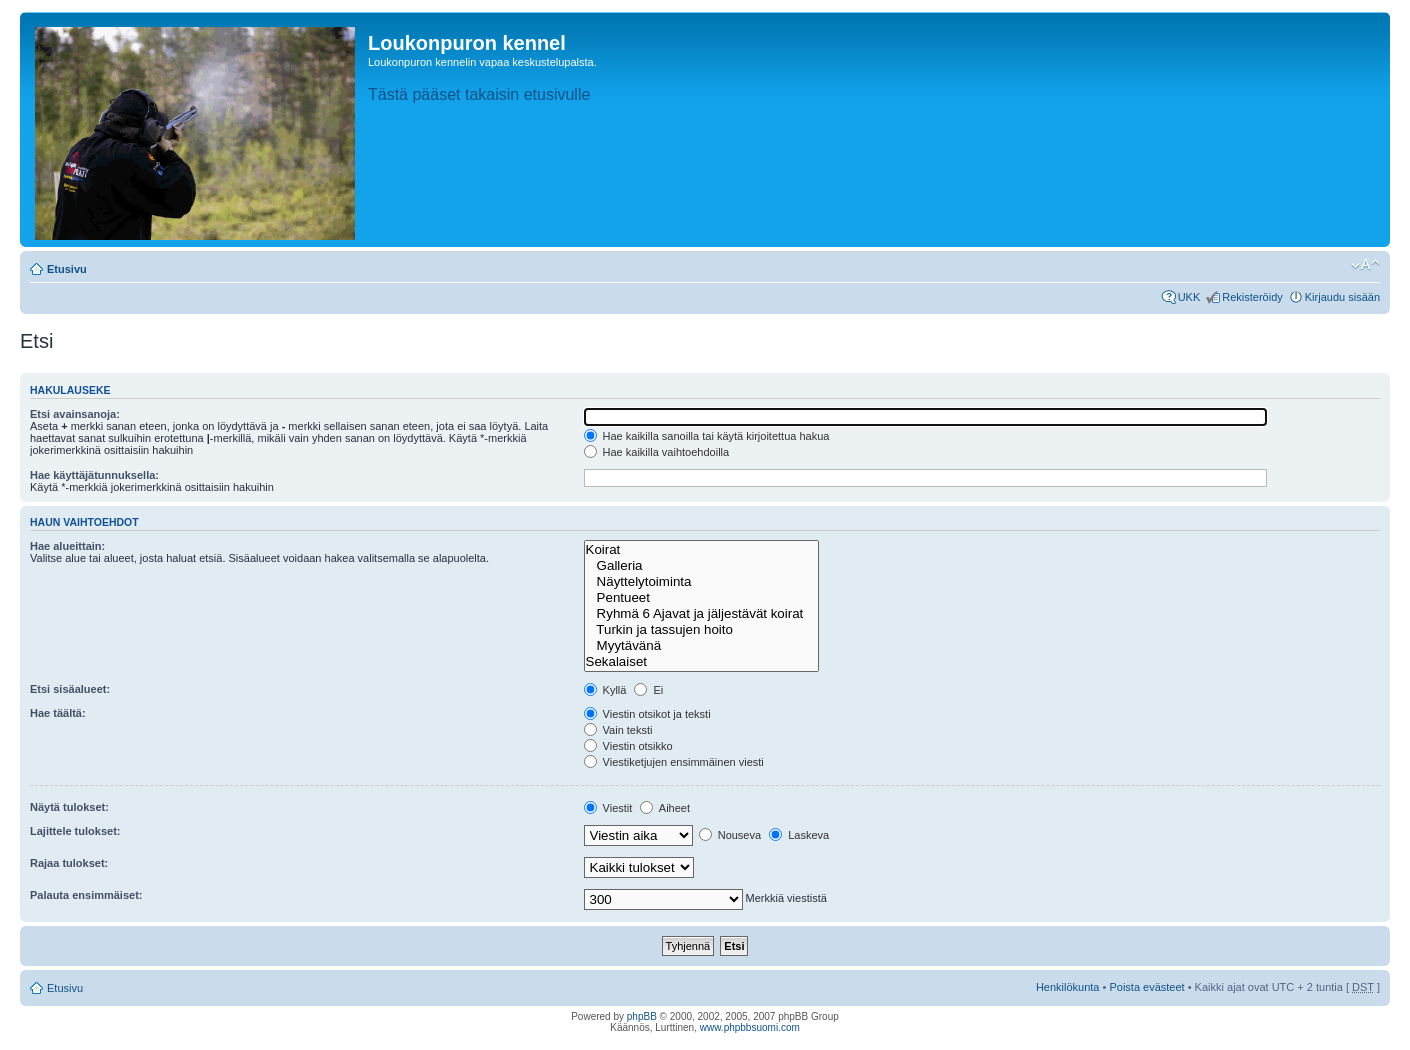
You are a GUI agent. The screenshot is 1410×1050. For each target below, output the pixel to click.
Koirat (701, 550)
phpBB (642, 1016)
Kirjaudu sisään (1342, 297)
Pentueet (701, 598)
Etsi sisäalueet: (70, 689)
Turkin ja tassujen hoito (701, 630)
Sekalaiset (701, 662)
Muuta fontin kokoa (1365, 265)
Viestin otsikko (628, 746)
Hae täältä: (58, 713)
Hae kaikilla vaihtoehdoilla (657, 452)
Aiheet (665, 808)
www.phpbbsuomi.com (750, 1027)
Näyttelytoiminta (701, 582)
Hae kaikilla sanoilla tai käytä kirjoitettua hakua (707, 436)
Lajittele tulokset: (75, 831)
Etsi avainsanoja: (75, 414)
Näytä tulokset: (69, 807)
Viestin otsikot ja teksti (647, 714)
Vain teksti (618, 730)
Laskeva (799, 835)
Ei (648, 690)
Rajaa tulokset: (69, 863)
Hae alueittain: (67, 546)
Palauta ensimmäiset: (86, 895)
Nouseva (730, 835)
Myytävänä (701, 646)
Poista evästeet (1146, 987)
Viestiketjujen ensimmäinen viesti (674, 762)
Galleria (701, 566)
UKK (1189, 297)
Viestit (608, 808)
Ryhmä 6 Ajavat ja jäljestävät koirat (701, 614)
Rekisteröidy (1252, 297)
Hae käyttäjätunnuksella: (94, 475)
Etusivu (67, 269)
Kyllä (605, 690)
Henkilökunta (1068, 987)
